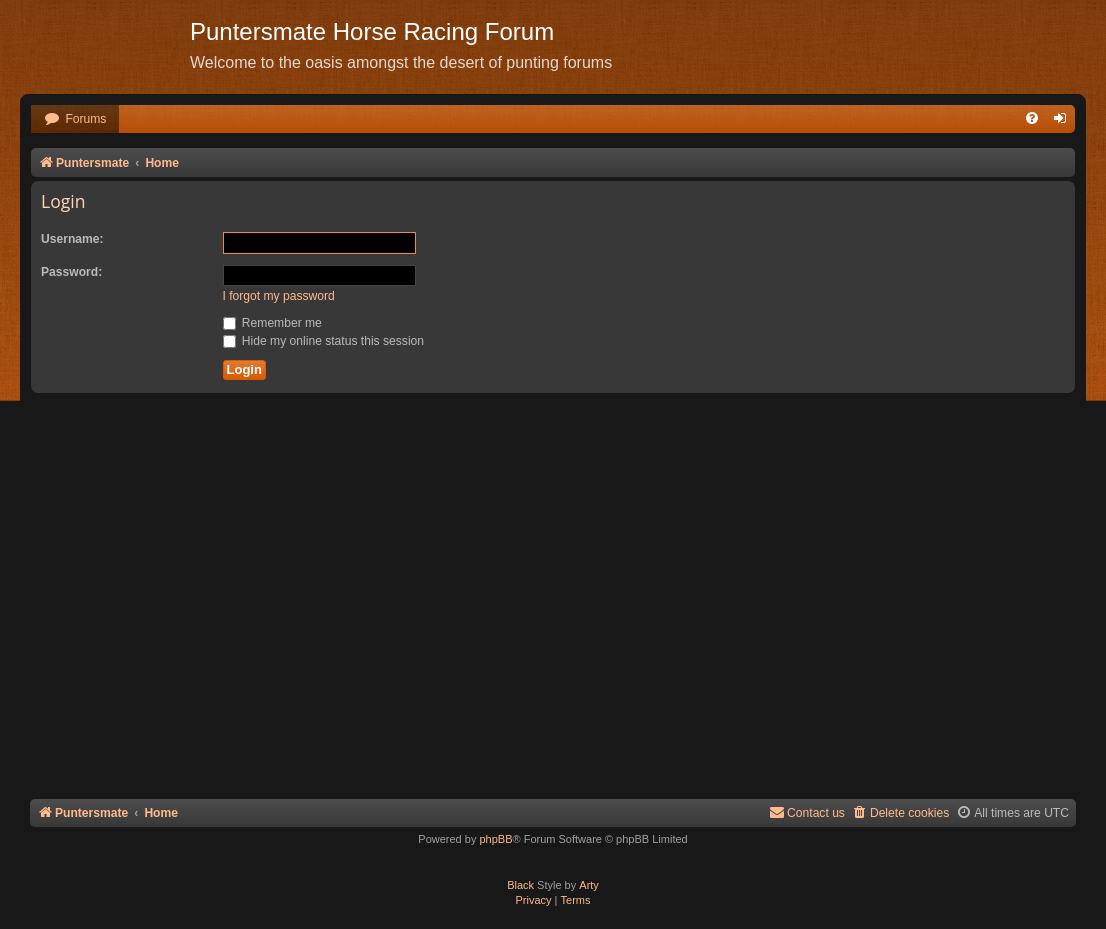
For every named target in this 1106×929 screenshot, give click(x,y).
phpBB (495, 839)
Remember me (272, 323)
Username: (72, 239)
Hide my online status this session (324, 341)
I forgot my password (279, 296)
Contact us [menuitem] (807, 812)
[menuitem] (75, 119)
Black (520, 885)
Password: (71, 272)
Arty (589, 885)
